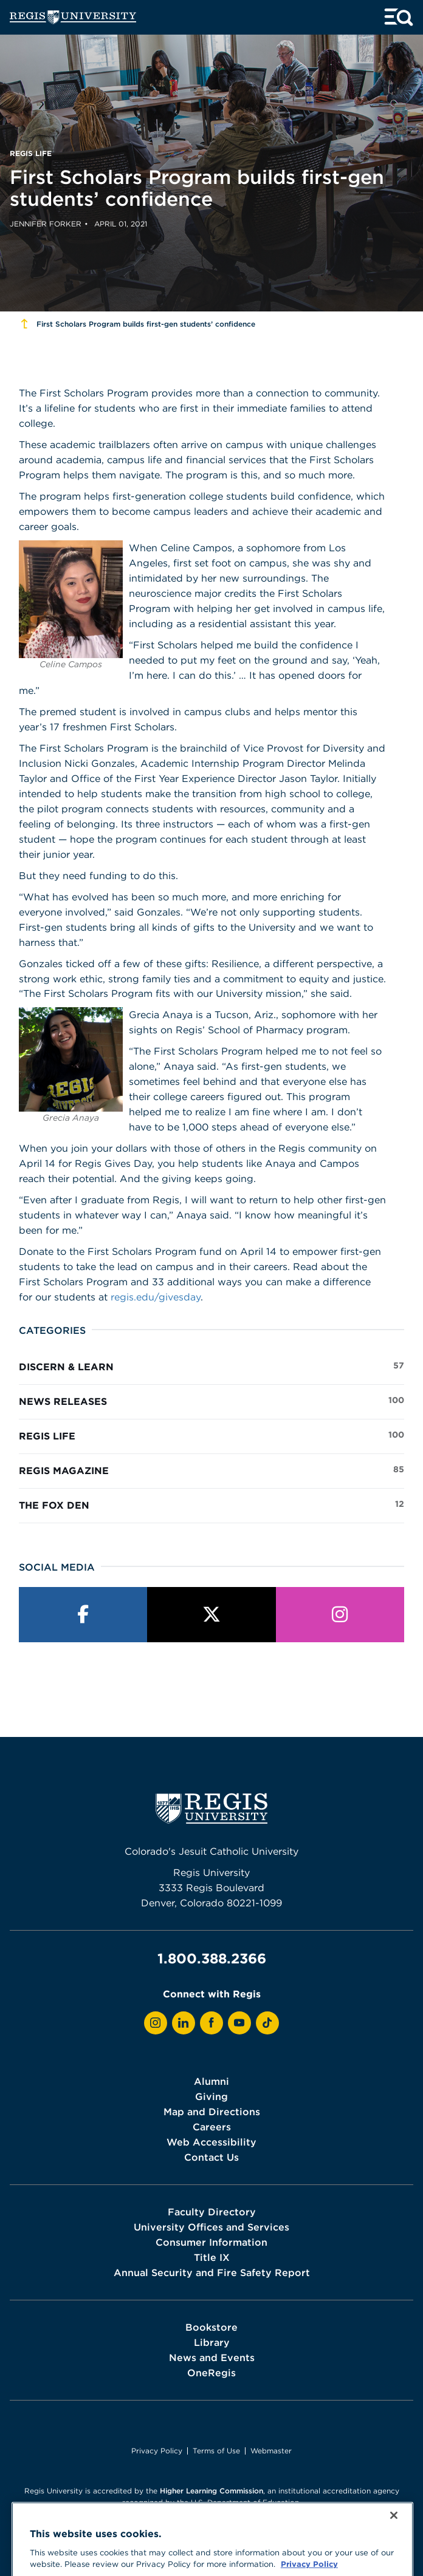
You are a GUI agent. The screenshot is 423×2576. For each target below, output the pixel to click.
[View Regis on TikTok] (267, 2022)
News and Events (212, 2357)
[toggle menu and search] (398, 17)
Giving (211, 2096)
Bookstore (211, 2327)
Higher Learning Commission (211, 2490)
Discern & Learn (211, 1366)
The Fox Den (211, 1504)
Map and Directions (211, 2111)
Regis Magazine (211, 1470)
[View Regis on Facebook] (211, 2022)
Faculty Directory (212, 2212)
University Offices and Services (211, 2227)
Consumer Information (211, 2242)
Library (212, 2342)
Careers (212, 2127)
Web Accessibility (211, 2142)
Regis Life (211, 1435)
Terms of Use (216, 2450)
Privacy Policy (156, 2450)
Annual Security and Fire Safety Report (212, 2272)
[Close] (393, 2545)
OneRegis (211, 2373)
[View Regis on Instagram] (155, 2022)
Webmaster (271, 2450)
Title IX (212, 2257)
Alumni (211, 2081)
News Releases (211, 1400)
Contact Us (211, 2157)
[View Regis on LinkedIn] (183, 2022)
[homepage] (73, 17)
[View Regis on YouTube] (239, 2022)
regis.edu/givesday (156, 1297)
